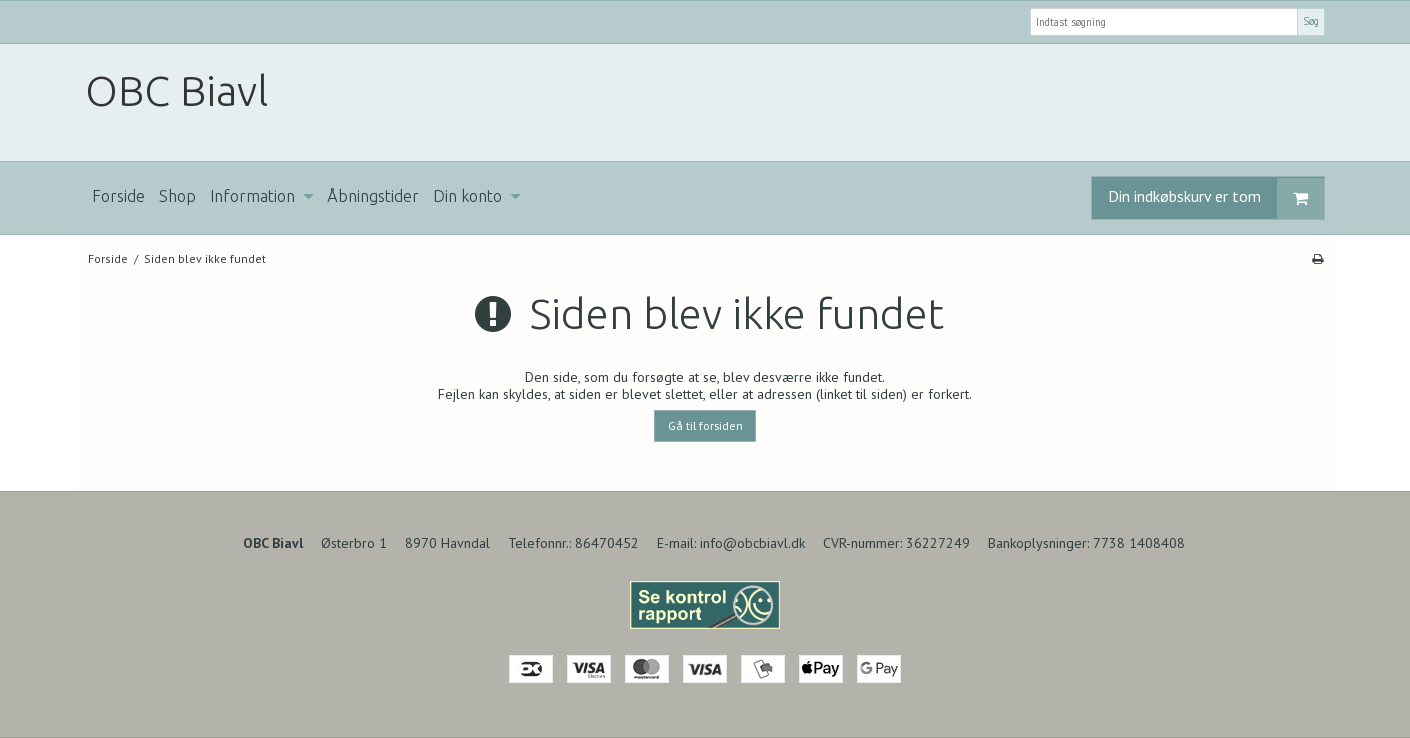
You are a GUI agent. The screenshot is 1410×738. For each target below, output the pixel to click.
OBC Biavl (176, 90)
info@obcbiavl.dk (752, 543)
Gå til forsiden (705, 425)
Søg (1311, 21)
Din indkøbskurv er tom (1216, 198)
